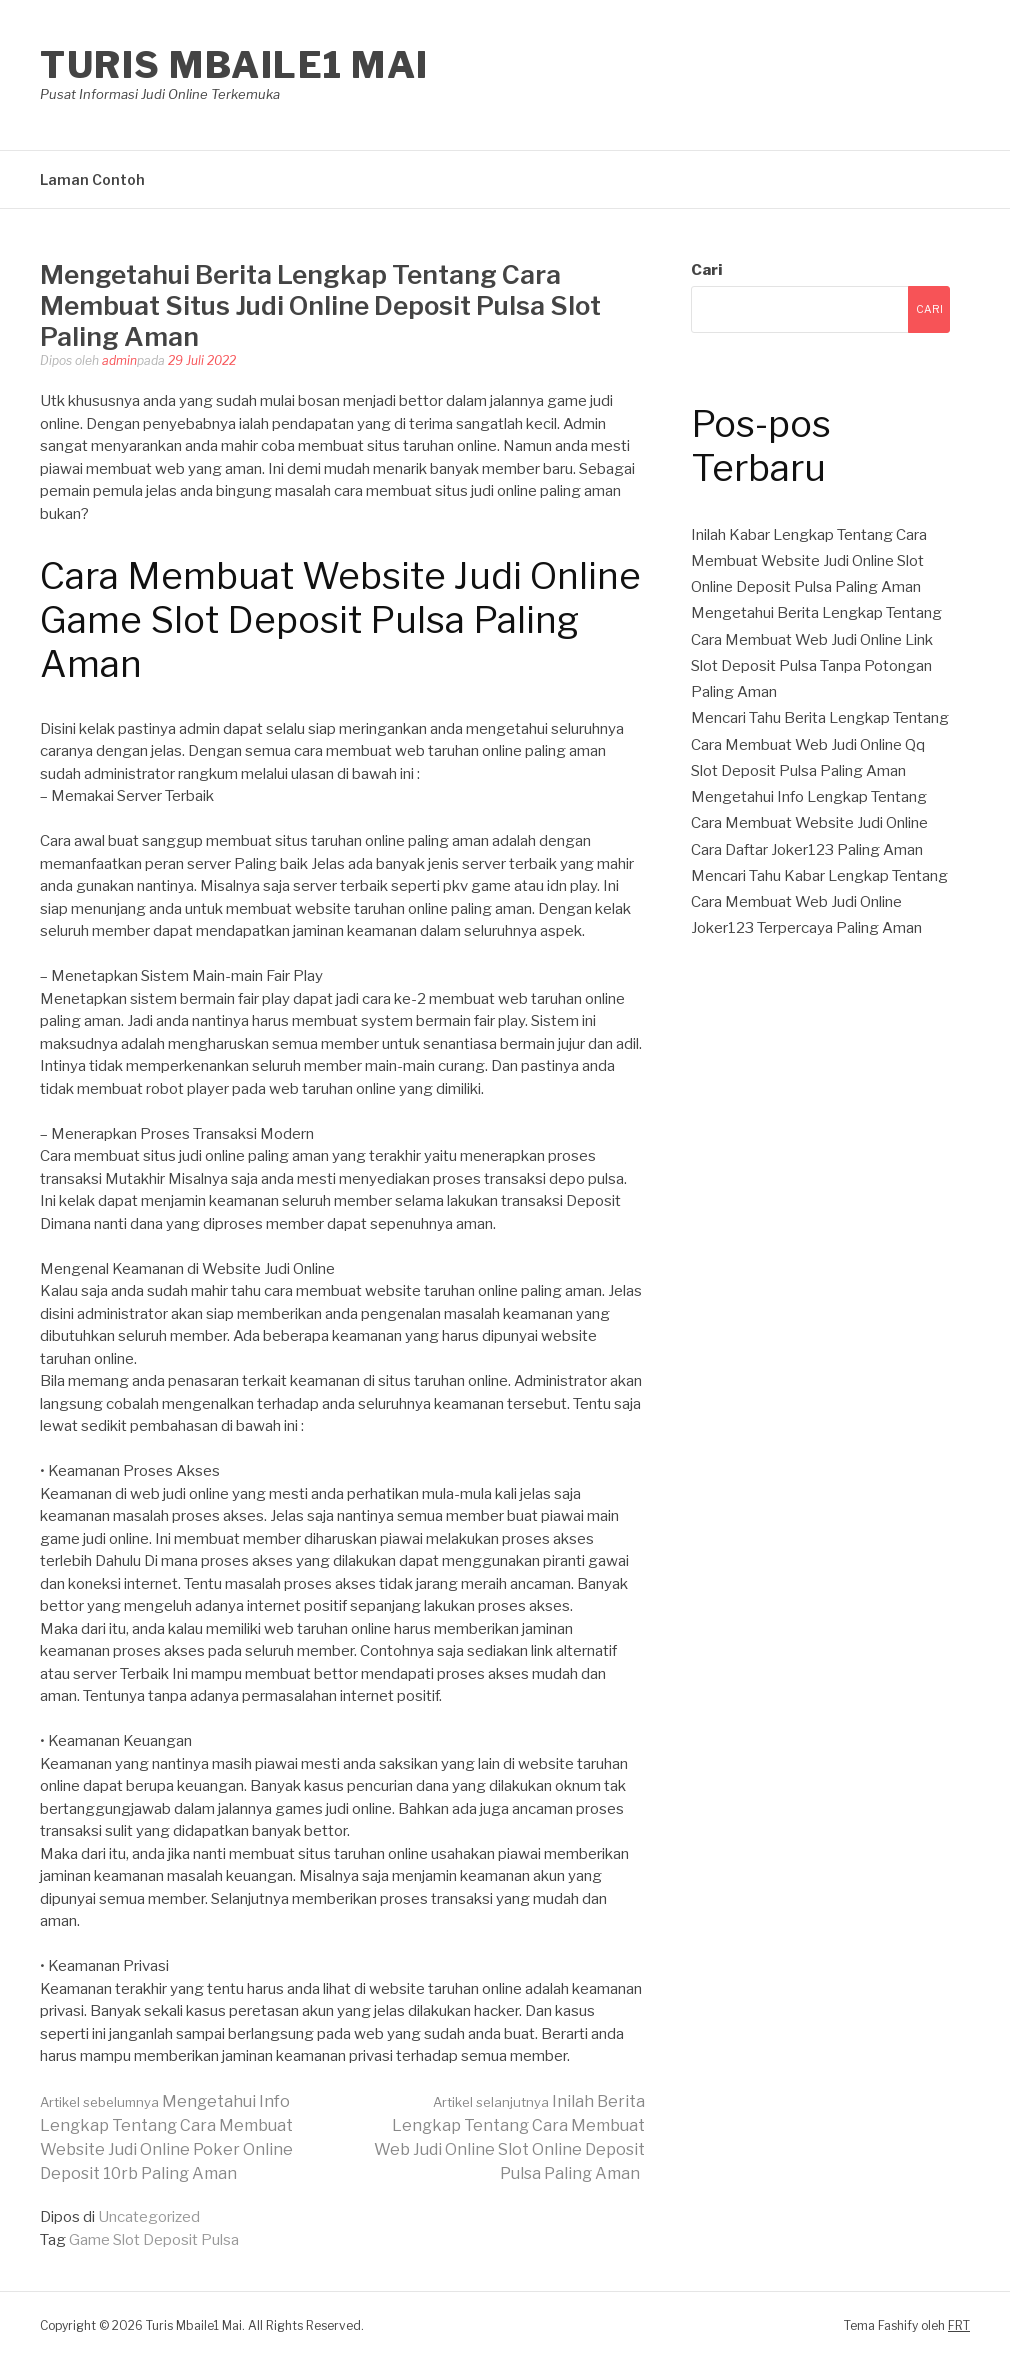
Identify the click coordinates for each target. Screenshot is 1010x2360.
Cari (706, 270)
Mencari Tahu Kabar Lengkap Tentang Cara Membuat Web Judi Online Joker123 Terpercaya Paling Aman (819, 902)
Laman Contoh (92, 179)
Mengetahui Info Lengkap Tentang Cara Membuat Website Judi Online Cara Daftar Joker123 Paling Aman (809, 823)
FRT (959, 2325)
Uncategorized (149, 2217)
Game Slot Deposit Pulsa (154, 2240)
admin (119, 360)
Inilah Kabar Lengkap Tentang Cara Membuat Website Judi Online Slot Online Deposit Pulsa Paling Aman (809, 561)
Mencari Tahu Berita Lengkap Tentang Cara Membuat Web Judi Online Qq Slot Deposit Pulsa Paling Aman (820, 744)
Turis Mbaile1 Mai (234, 65)
